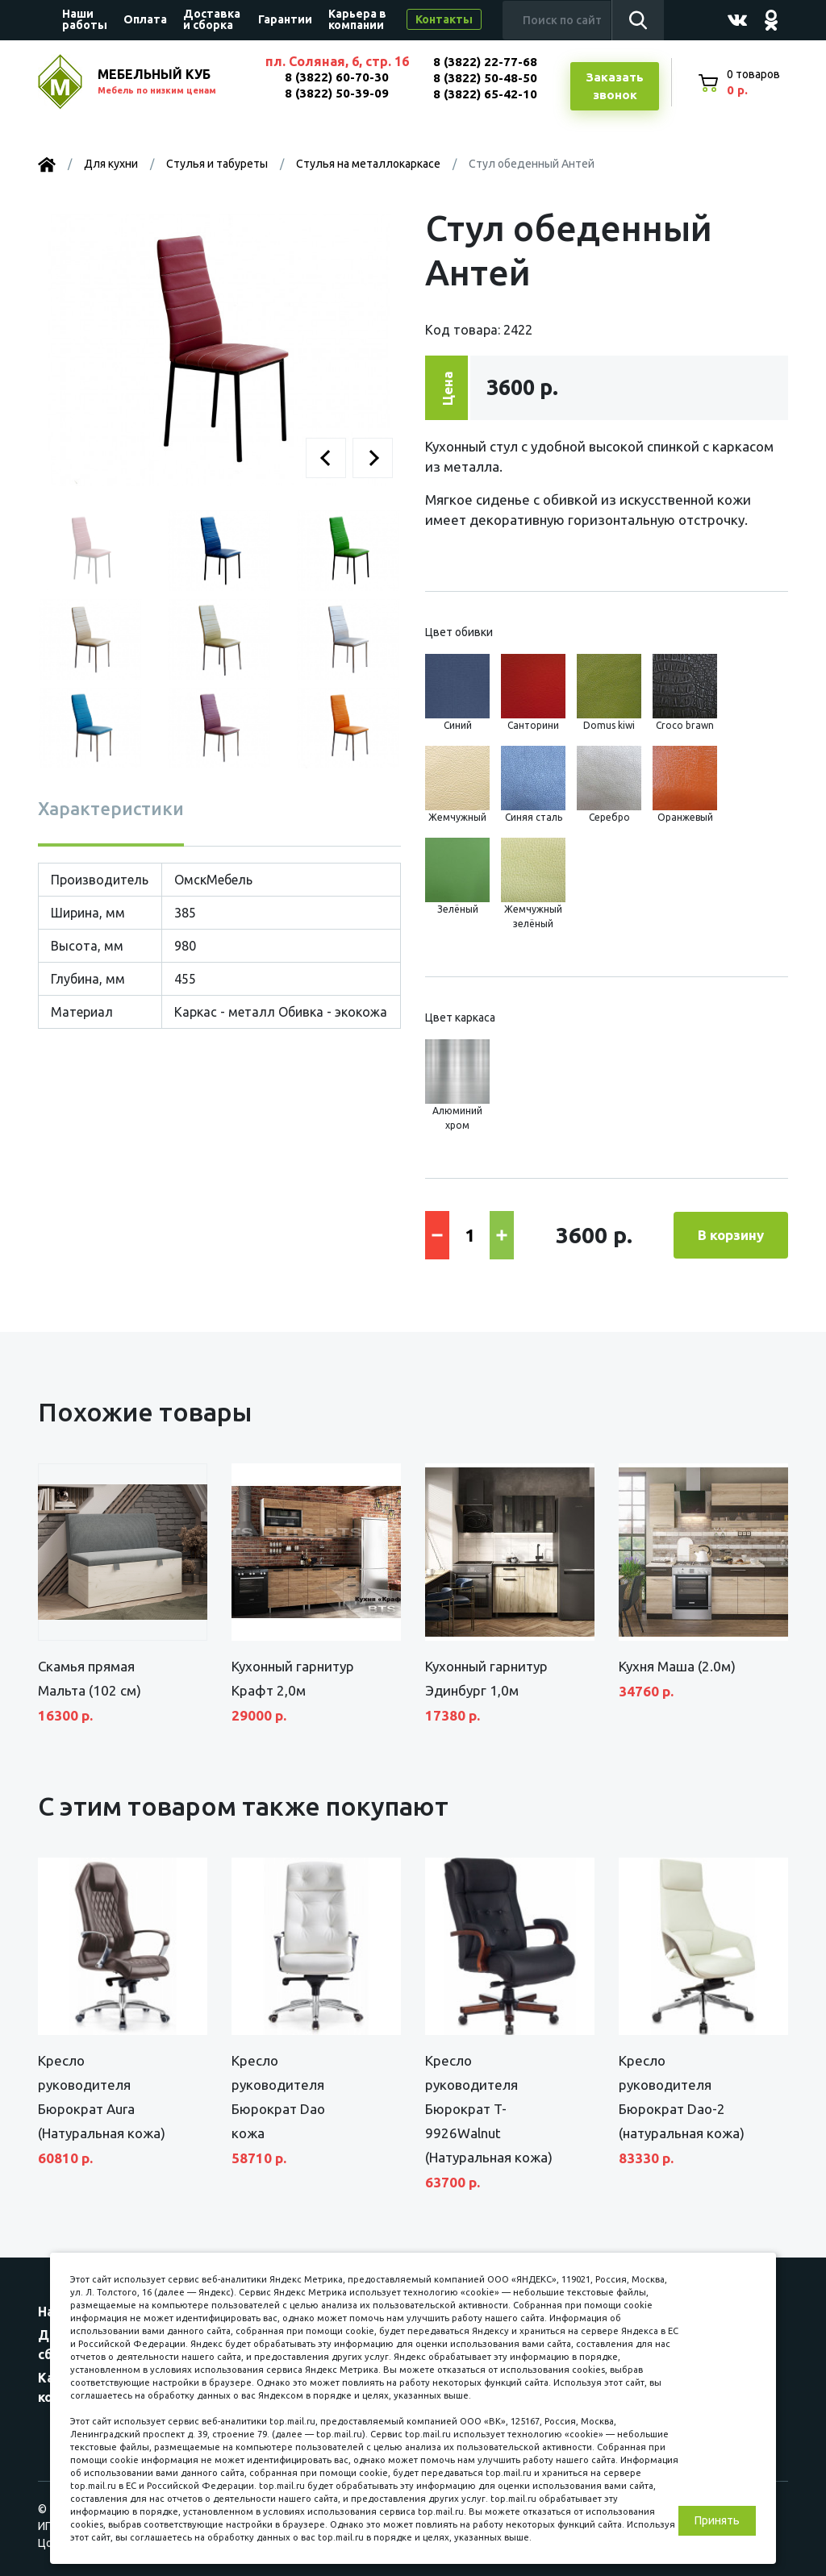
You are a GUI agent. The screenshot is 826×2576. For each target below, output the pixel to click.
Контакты (444, 19)
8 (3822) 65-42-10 (485, 94)
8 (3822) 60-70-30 (337, 77)
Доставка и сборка (211, 19)
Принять (717, 2520)
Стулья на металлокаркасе (368, 163)
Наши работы (84, 19)
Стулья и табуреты (217, 163)
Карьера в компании (357, 19)
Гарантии (285, 19)
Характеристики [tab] (111, 808)
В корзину (731, 1234)
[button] (326, 458)
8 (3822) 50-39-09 (337, 93)
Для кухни (111, 163)
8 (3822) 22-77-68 (485, 62)
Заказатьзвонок (615, 86)
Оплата (145, 19)
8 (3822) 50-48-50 (485, 78)
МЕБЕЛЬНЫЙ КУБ (173, 82)
